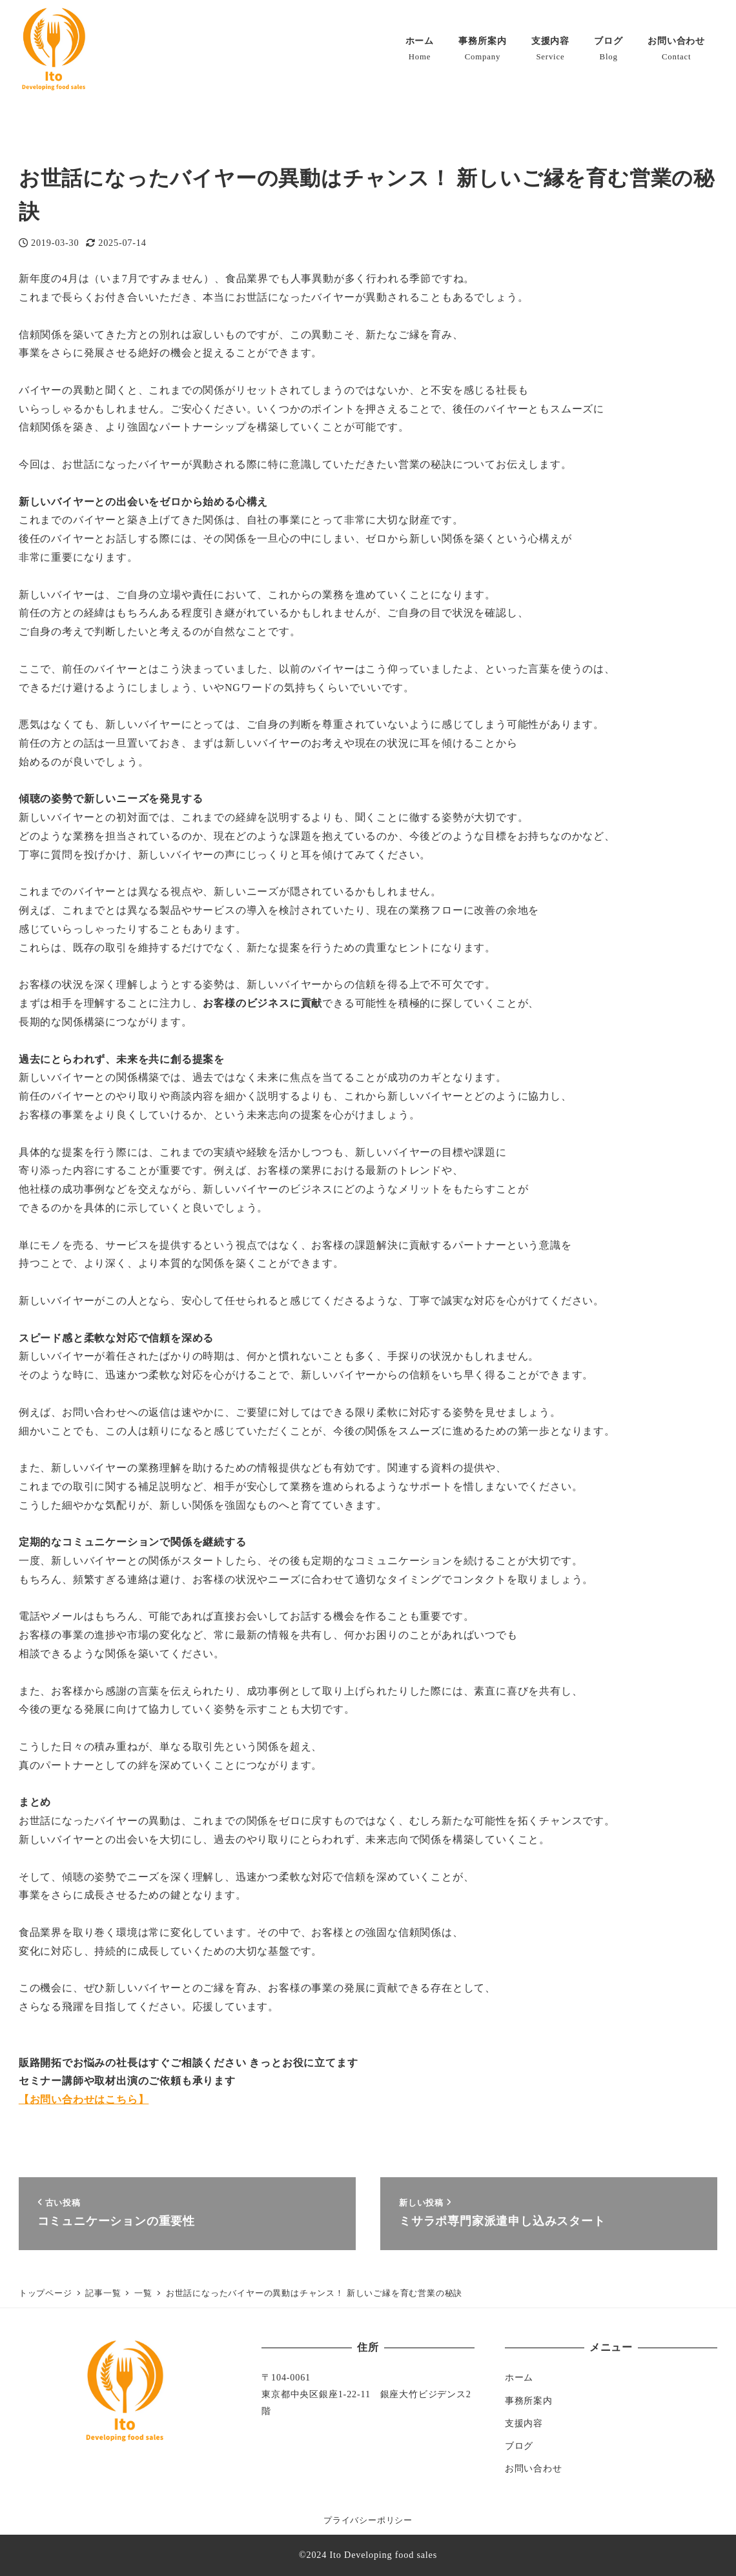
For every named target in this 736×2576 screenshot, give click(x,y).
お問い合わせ (533, 2468)
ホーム (519, 2377)
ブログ (519, 2445)
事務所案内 (529, 2400)
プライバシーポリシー (368, 2520)
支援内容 (524, 2423)
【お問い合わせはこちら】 (84, 2099)
